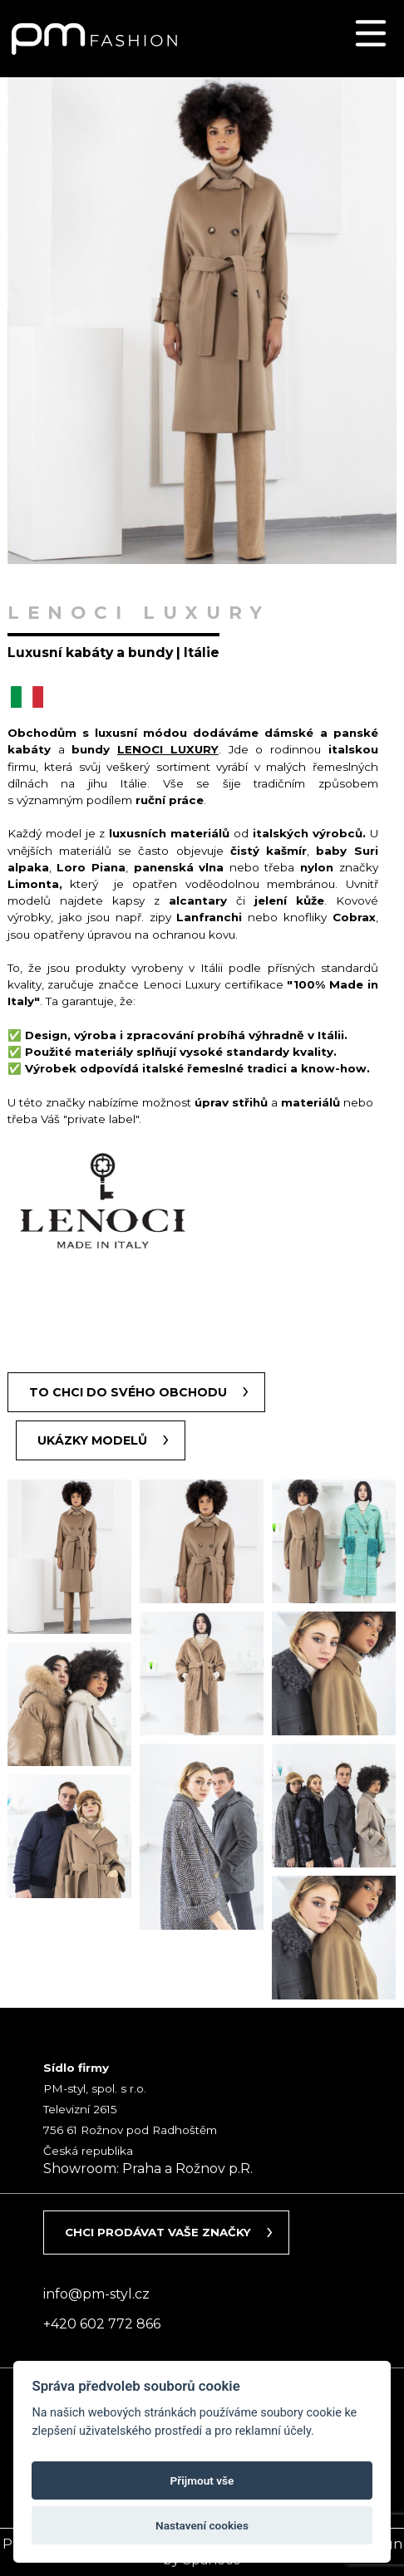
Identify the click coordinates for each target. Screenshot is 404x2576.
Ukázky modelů (92, 1440)
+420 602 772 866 (101, 2324)
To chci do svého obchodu (128, 1392)
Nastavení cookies (202, 2525)
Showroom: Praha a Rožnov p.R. (148, 2168)
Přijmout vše (202, 2480)
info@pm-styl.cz (96, 2294)
